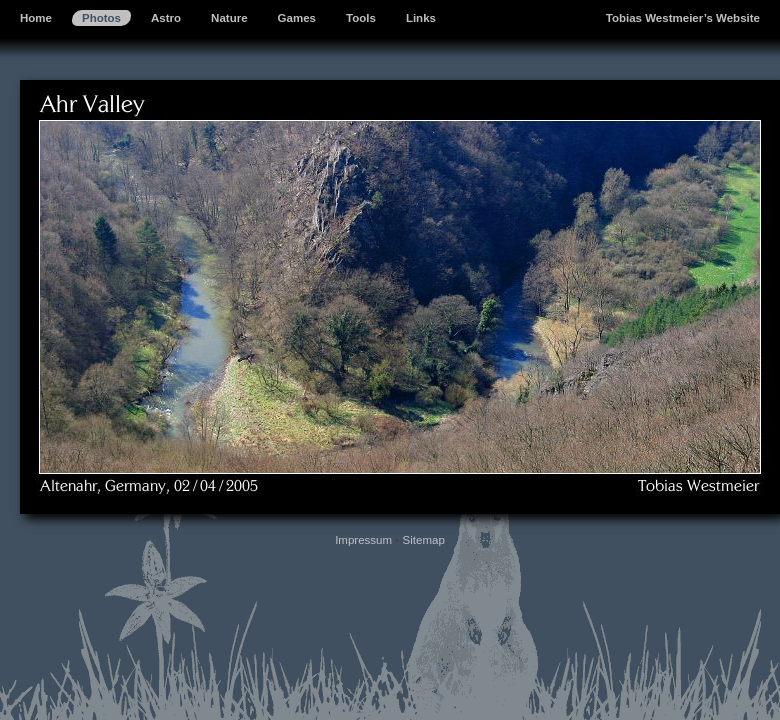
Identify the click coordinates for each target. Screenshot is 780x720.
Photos (101, 18)
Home (36, 18)
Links (421, 18)
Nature (229, 18)
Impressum (363, 540)
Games (297, 18)
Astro (166, 18)
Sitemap (424, 540)
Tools (361, 18)
